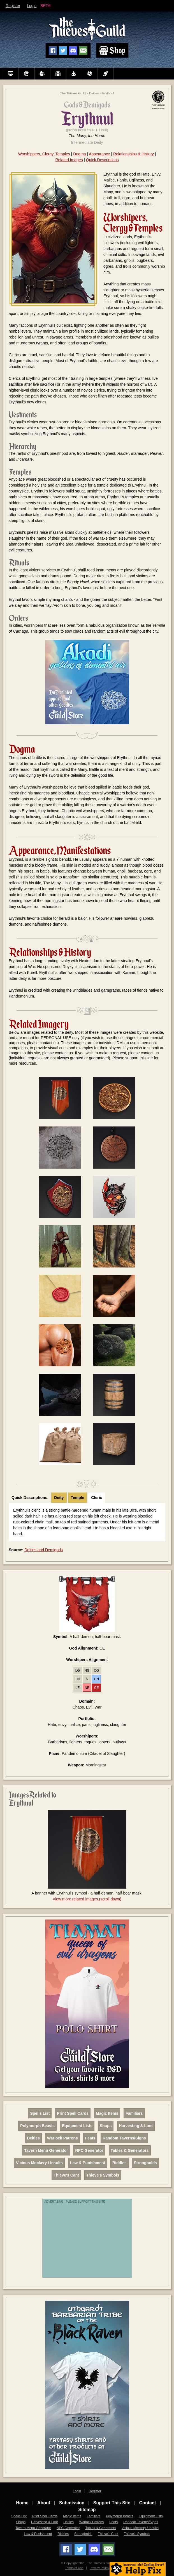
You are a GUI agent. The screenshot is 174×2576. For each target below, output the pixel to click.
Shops (106, 2125)
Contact (147, 2502)
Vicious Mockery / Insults (39, 2163)
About (43, 2502)
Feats (90, 2138)
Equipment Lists (77, 2125)
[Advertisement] (88, 2241)
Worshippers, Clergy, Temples (44, 154)
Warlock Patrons (62, 2138)
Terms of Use (74, 2568)
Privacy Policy (99, 2568)
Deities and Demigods (43, 1550)
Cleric (96, 1497)
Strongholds (145, 2163)
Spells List (40, 2113)
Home (22, 2502)
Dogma (79, 154)
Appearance (99, 154)
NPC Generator (89, 2150)
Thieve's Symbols (102, 2175)
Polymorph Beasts (37, 2125)
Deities (94, 93)
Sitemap (87, 2509)
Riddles (119, 2163)
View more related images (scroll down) (87, 1899)
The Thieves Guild (73, 93)
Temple (77, 1497)
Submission (72, 2502)
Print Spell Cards (73, 2113)
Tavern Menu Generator (46, 2150)
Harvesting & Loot (136, 2125)
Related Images (69, 160)
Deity (59, 1497)
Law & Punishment (87, 2163)
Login (31, 5)
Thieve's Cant (66, 2175)
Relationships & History (133, 154)
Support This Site (111, 2502)
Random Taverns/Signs (124, 2138)
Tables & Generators (130, 2150)
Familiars (134, 2113)
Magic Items (107, 2113)
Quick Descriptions (102, 160)
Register (13, 5)
